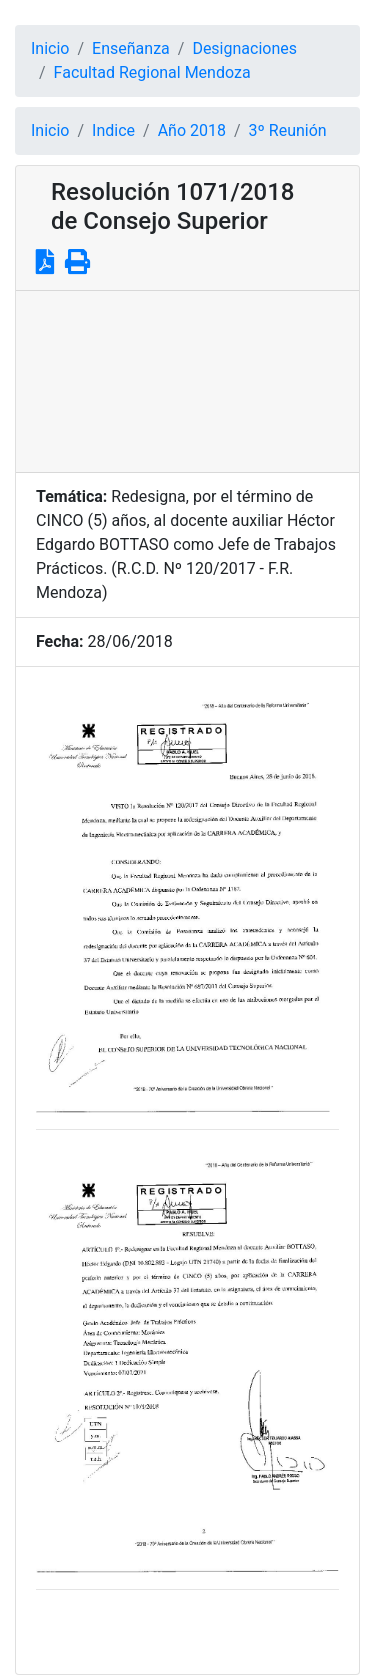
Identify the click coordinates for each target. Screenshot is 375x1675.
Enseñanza (131, 48)
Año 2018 (192, 130)
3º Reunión (288, 130)
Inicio (50, 48)
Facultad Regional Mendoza (152, 72)
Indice (113, 130)
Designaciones (244, 48)
